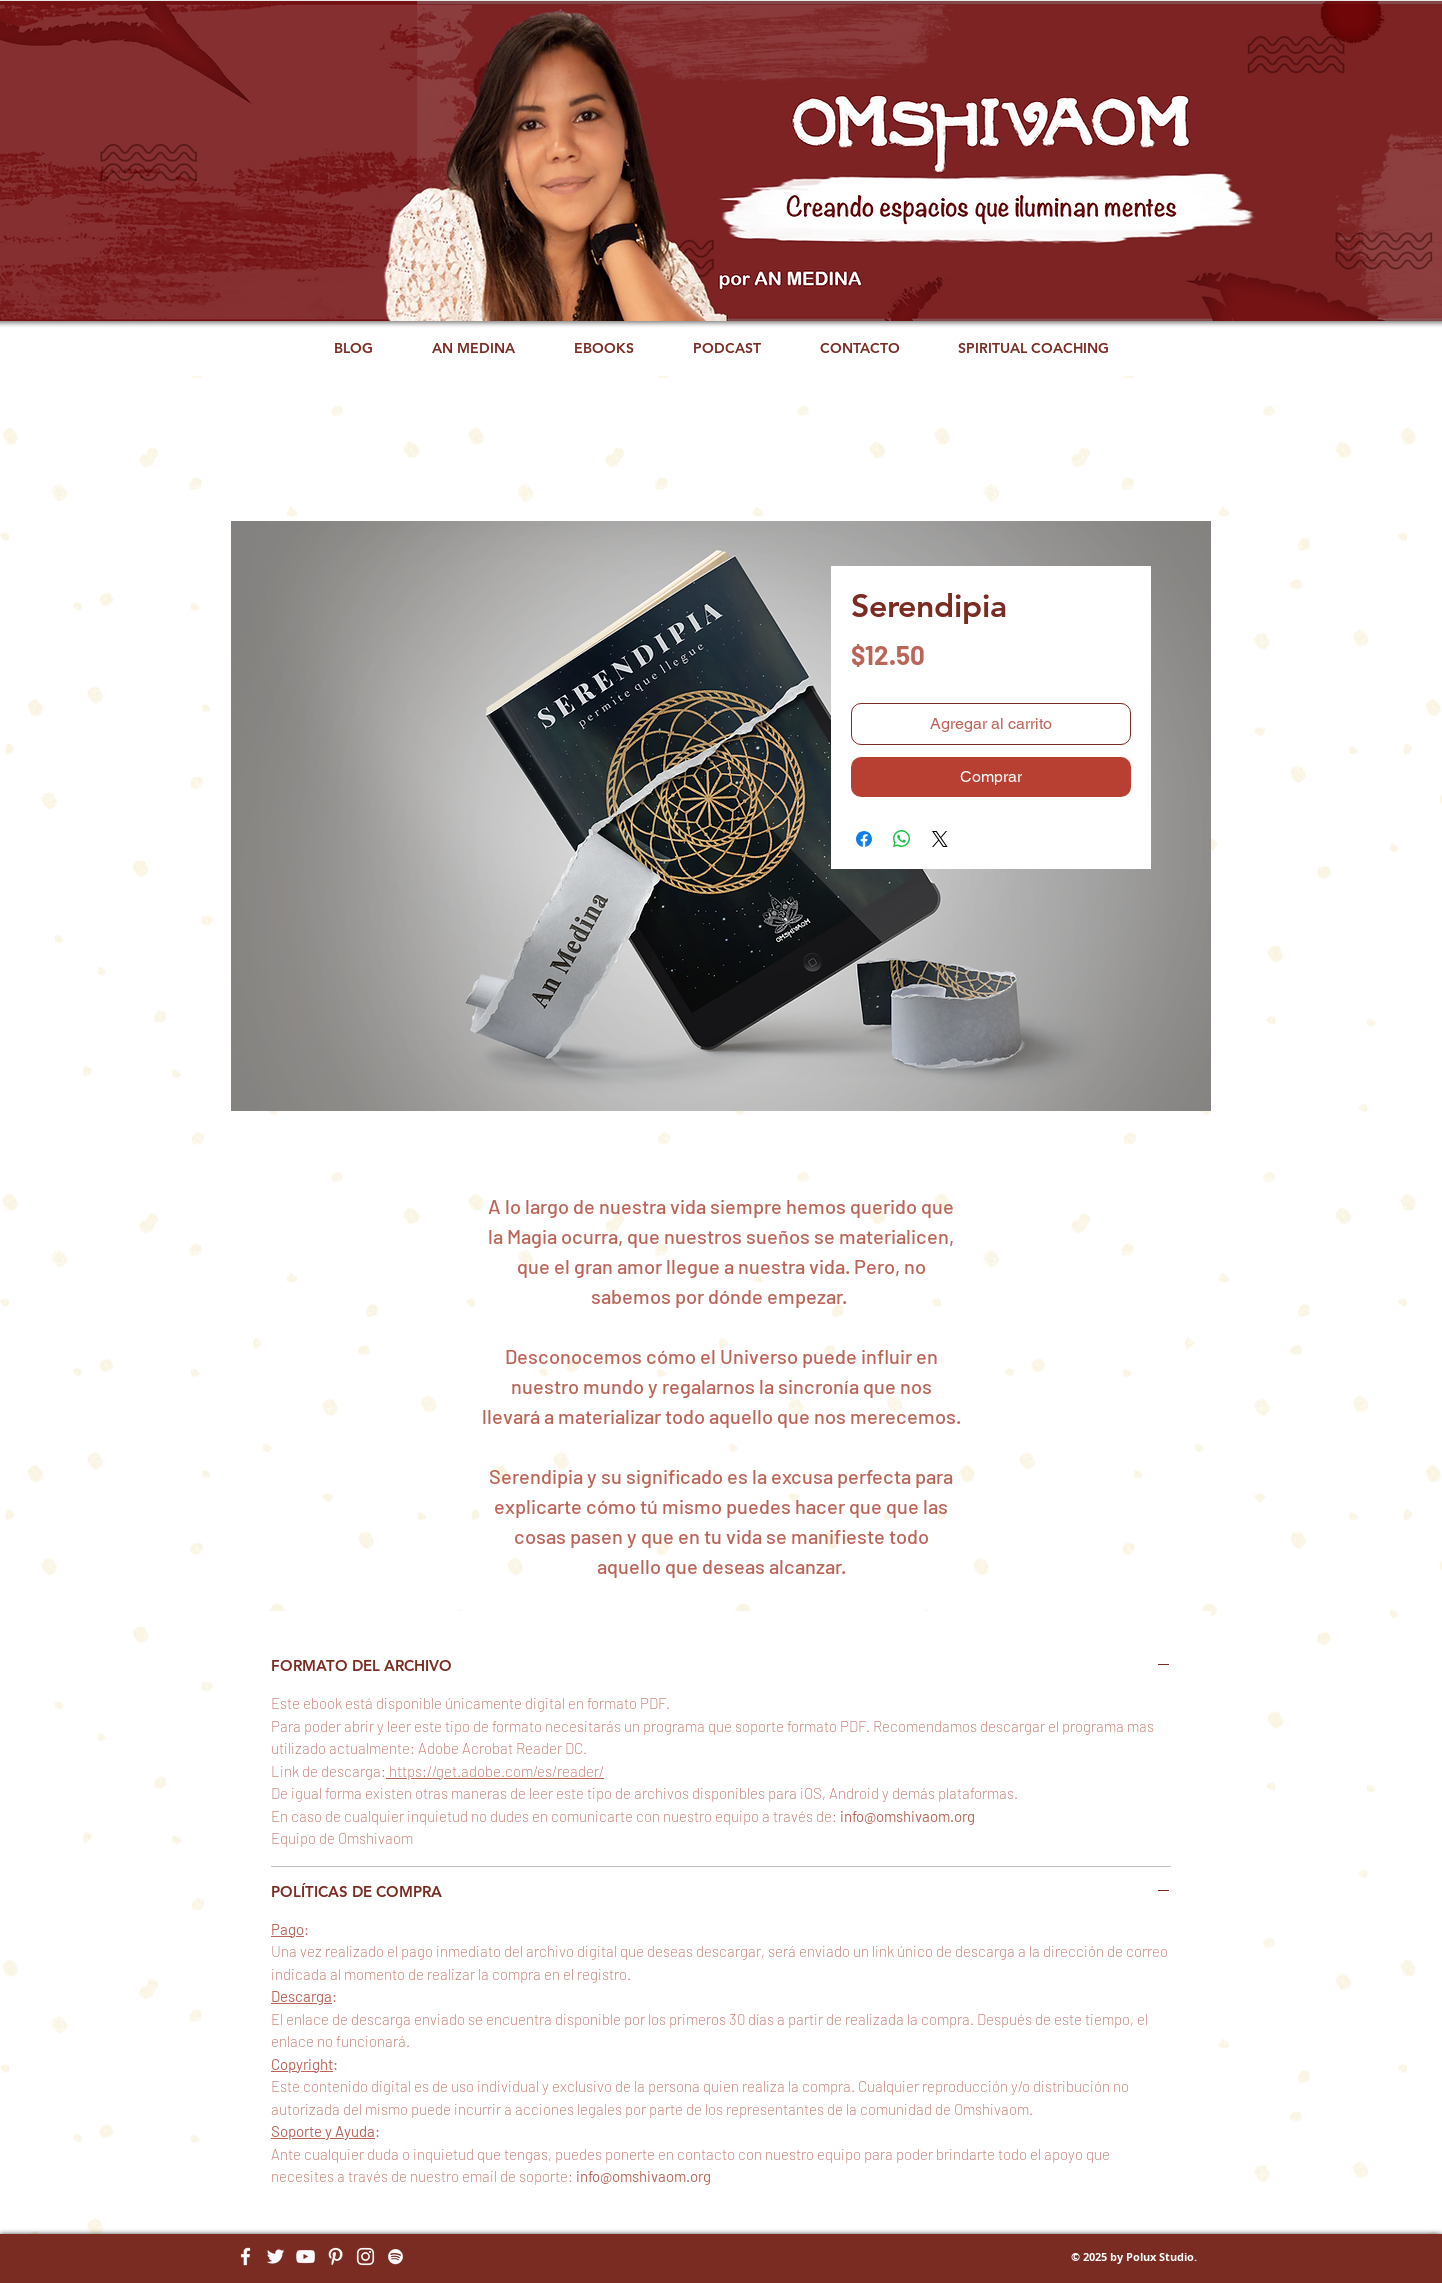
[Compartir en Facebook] (864, 839)
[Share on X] (940, 839)
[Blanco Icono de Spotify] (395, 2256)
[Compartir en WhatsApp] (902, 839)
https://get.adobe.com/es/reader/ (495, 1771)
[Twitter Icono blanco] (275, 2256)
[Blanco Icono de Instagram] (365, 2256)
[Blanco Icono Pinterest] (335, 2256)
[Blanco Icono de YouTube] (305, 2256)
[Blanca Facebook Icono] (245, 2256)
